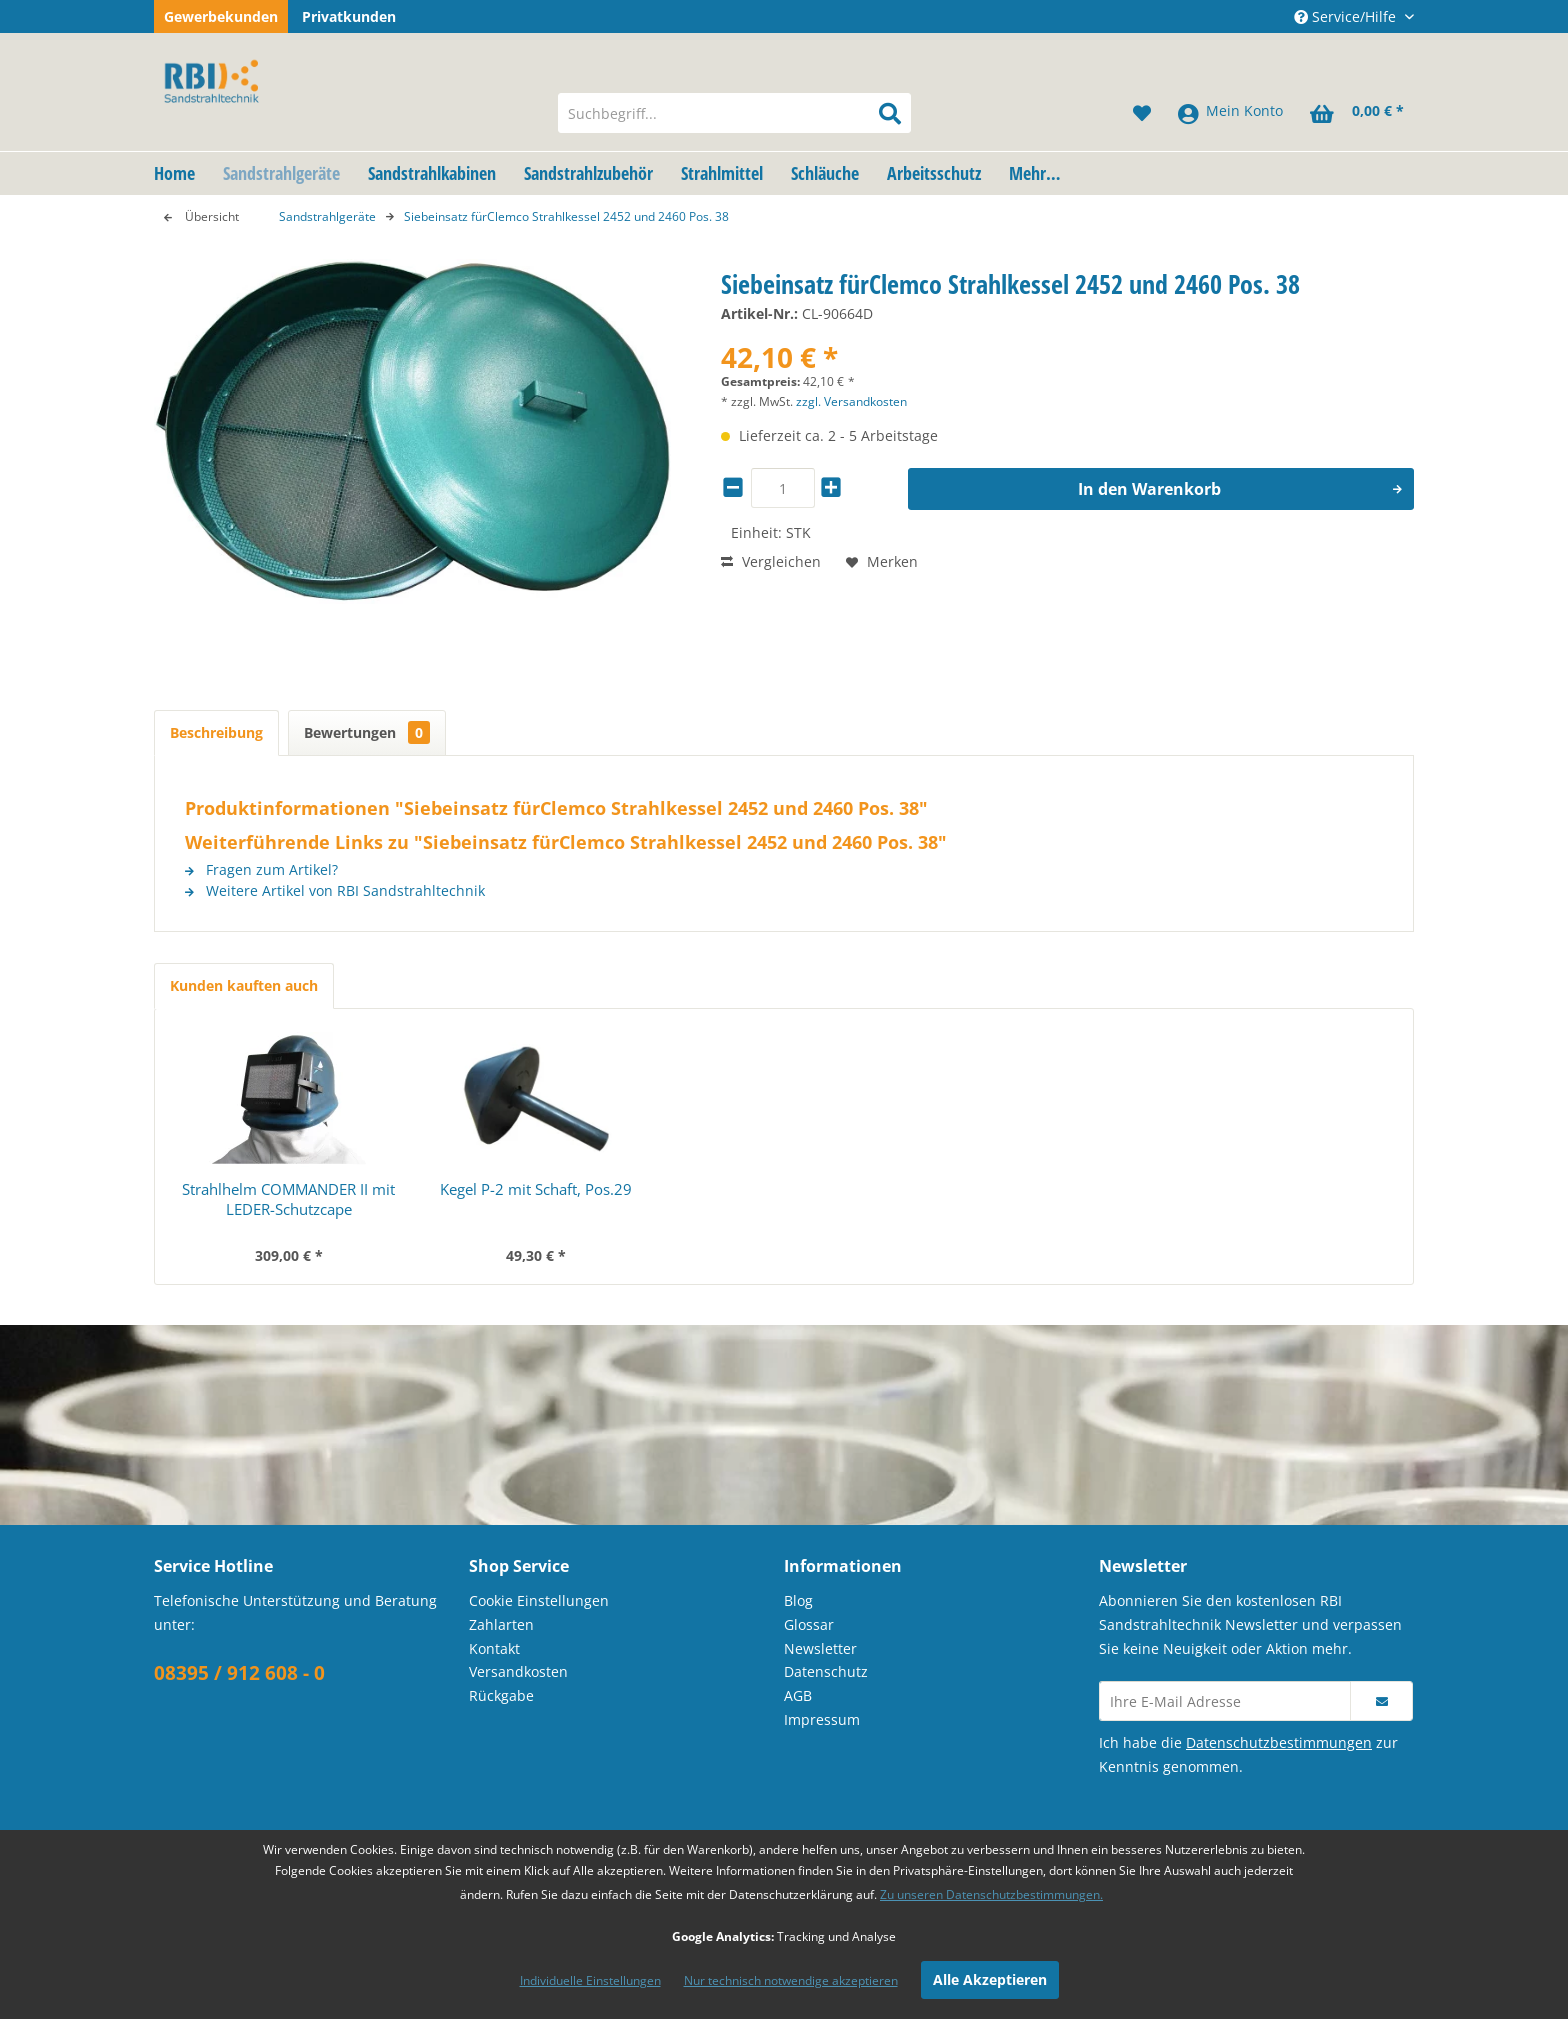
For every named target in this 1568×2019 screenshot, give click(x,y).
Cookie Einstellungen (539, 1600)
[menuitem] (734, 113)
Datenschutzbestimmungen (1279, 1742)
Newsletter (820, 1648)
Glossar (809, 1624)
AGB (798, 1695)
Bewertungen (367, 732)
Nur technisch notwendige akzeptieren (791, 1980)
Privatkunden (349, 16)
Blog (798, 1600)
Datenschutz (826, 1671)
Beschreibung (216, 732)
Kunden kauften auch (244, 985)
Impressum (822, 1719)
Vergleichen (771, 561)
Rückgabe (501, 1695)
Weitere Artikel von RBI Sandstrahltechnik (335, 890)
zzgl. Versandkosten (851, 401)
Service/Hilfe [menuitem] (1347, 16)
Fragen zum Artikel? (261, 869)
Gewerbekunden (221, 16)
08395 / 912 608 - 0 (239, 1673)
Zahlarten (501, 1624)
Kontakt (494, 1648)
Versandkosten (518, 1671)
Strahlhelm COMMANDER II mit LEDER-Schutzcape (288, 1199)
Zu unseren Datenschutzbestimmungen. (991, 1894)
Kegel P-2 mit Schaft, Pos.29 (536, 1189)
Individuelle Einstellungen (590, 1980)
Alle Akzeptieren (990, 1979)
